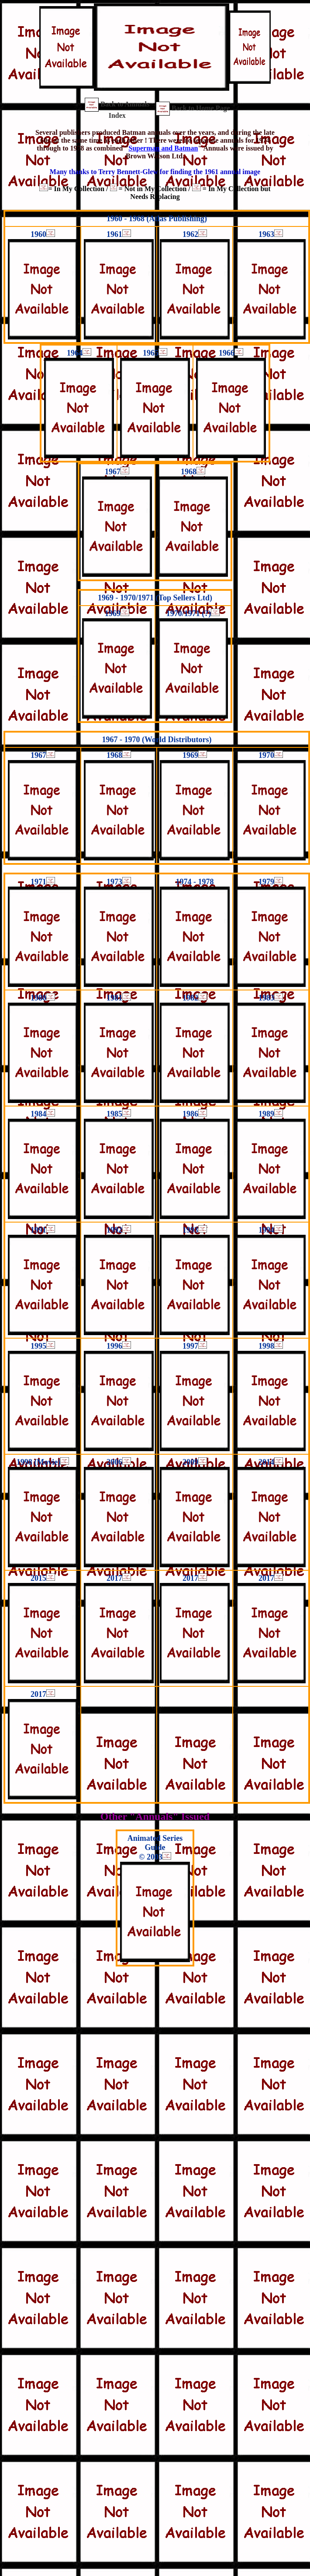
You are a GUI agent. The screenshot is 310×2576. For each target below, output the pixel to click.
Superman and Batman (163, 148)
